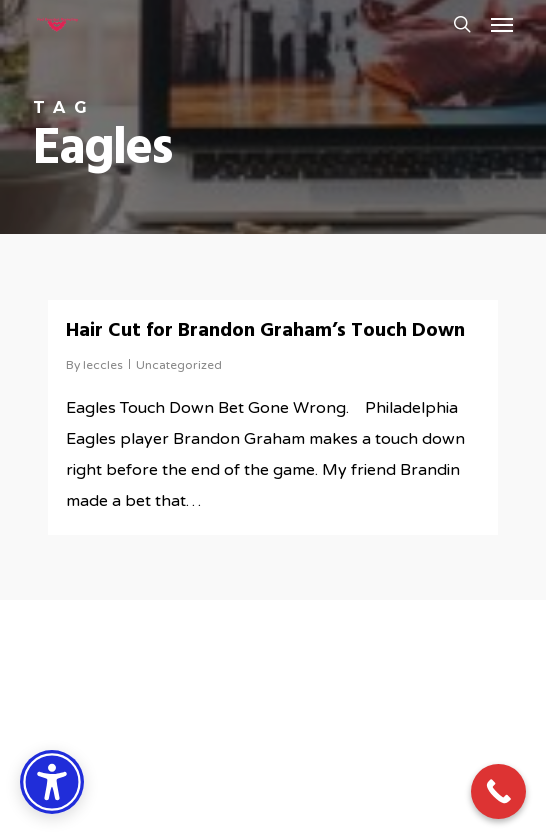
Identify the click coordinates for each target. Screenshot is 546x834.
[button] (502, 24)
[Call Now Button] (498, 791)
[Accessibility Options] (52, 782)
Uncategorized (179, 365)
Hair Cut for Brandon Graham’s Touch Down (265, 331)
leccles (103, 365)
